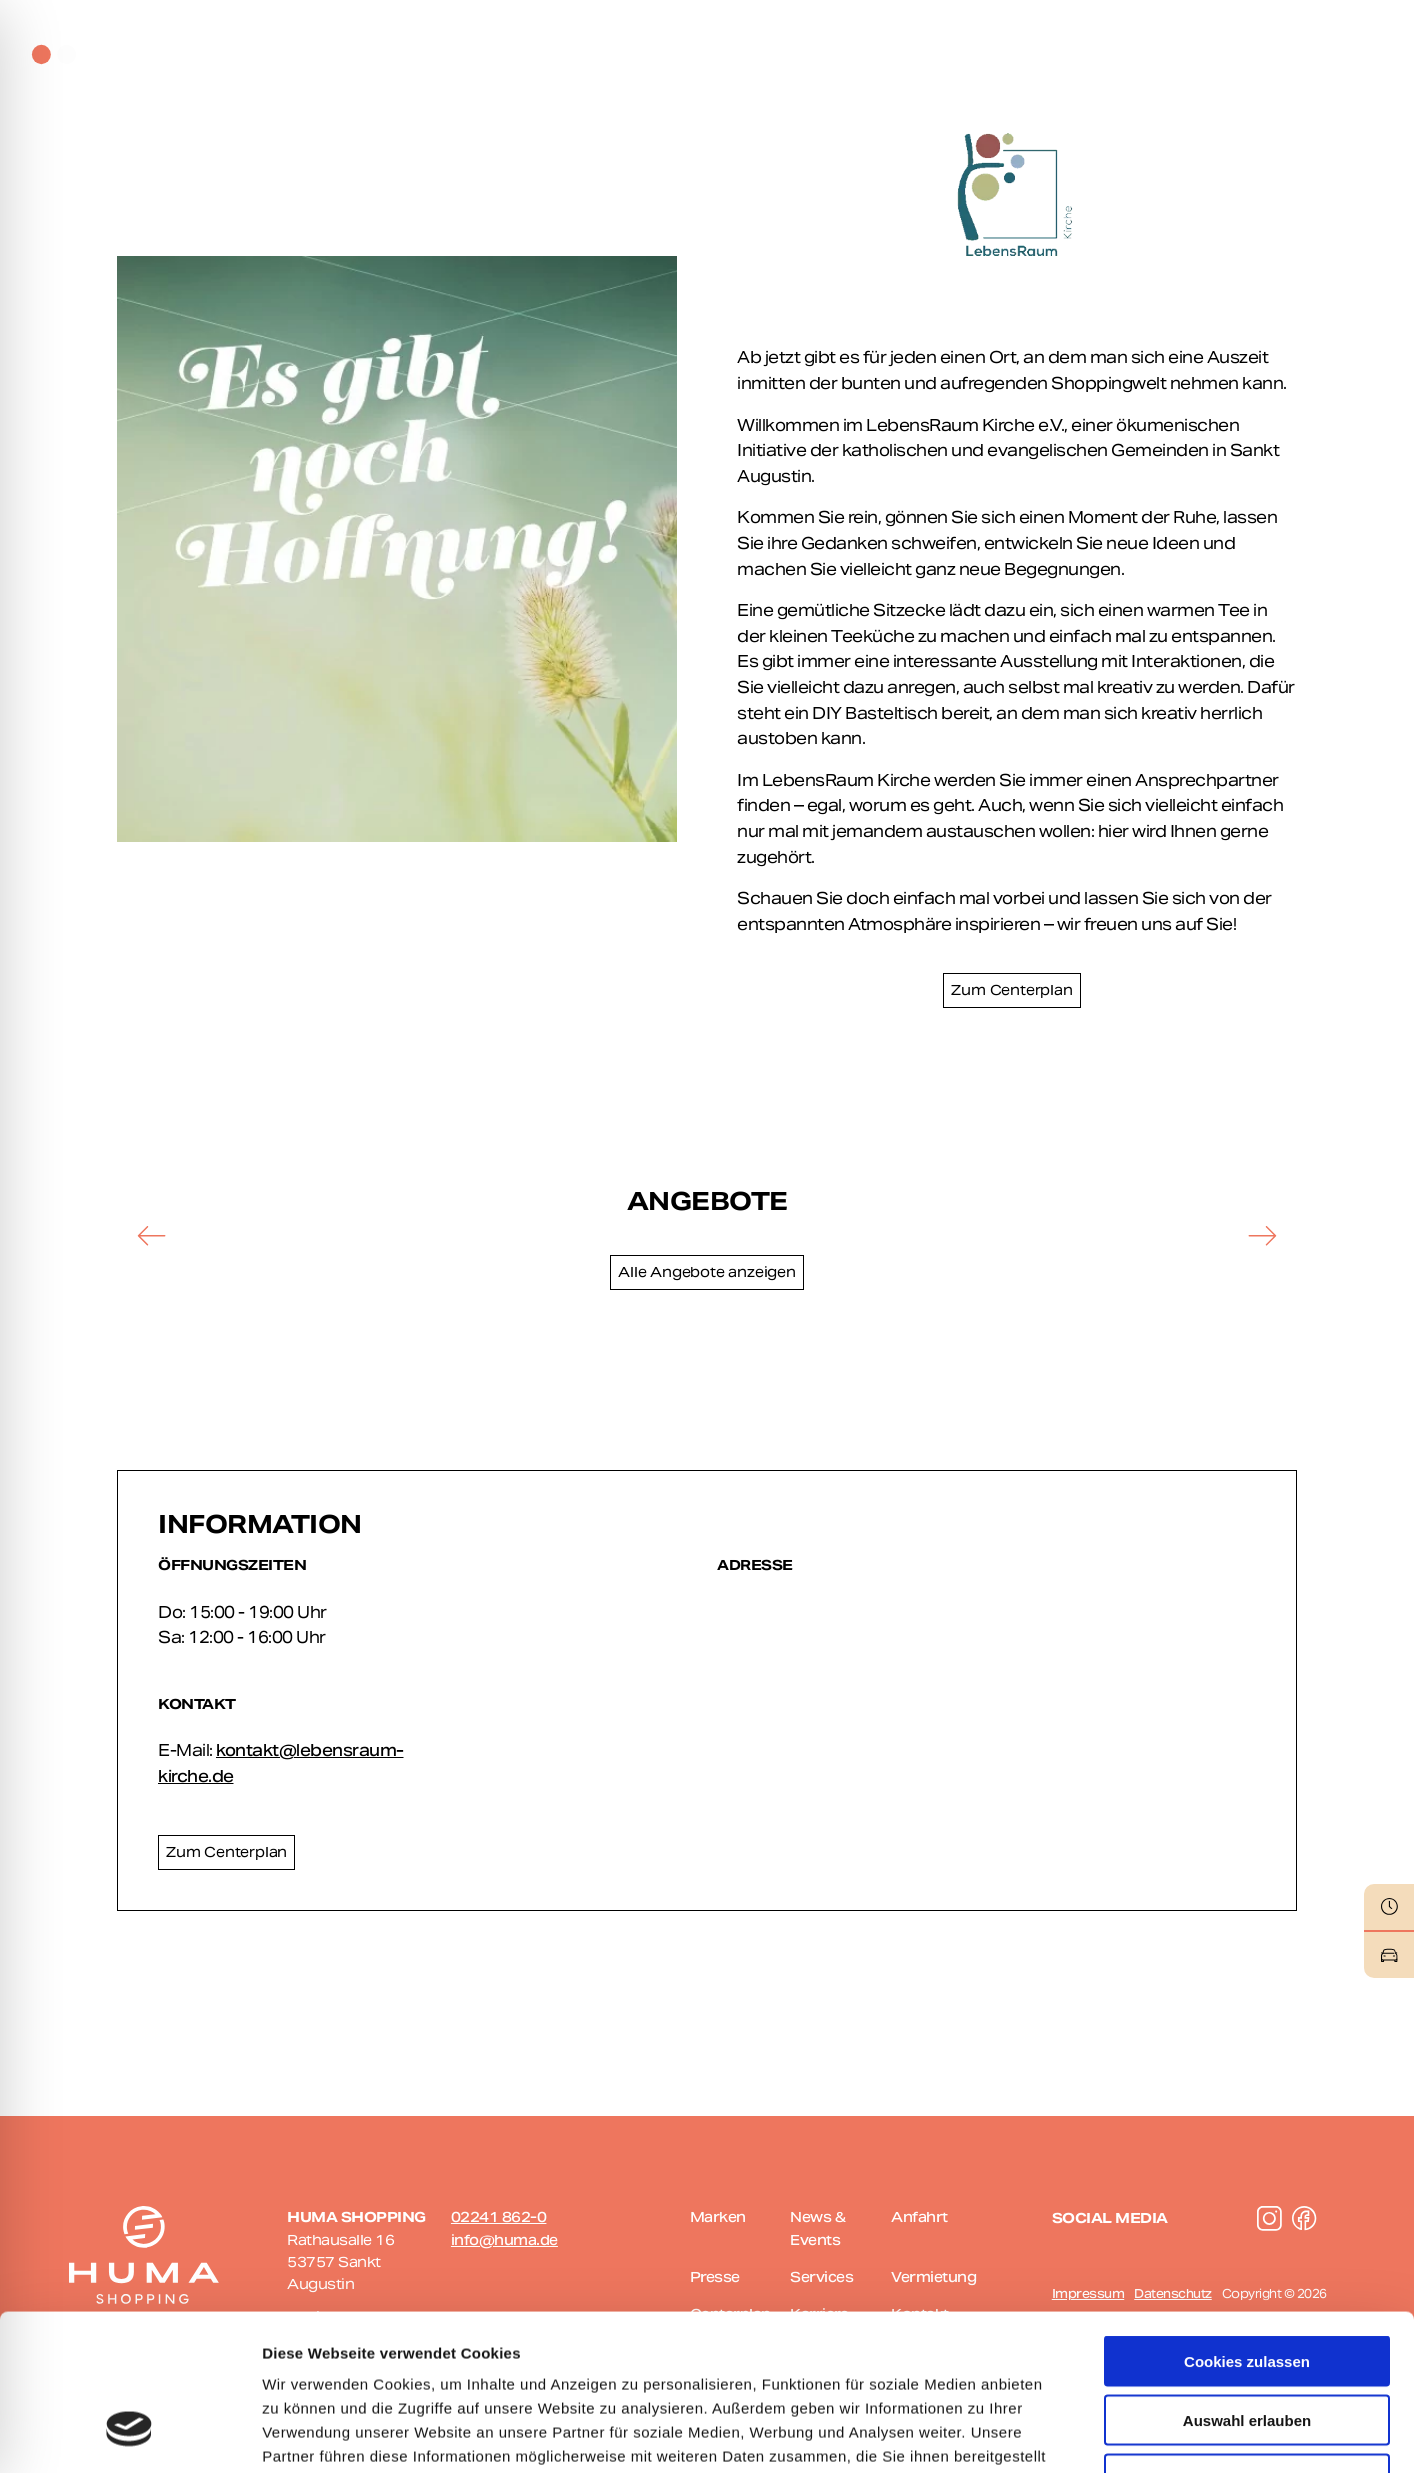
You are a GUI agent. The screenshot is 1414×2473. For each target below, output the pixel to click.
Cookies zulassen (1247, 2227)
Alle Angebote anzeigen (707, 1272)
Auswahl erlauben (1247, 2286)
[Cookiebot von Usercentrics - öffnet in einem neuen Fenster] (129, 2434)
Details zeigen (1063, 2433)
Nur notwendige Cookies (1247, 2345)
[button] (152, 1235)
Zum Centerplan (1011, 990)
